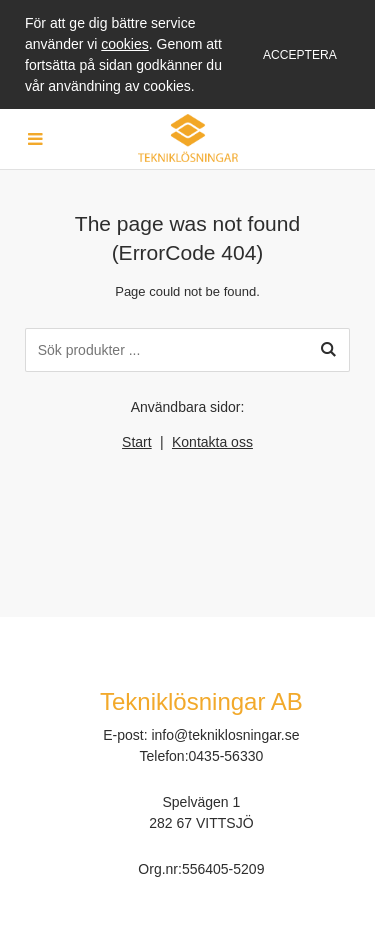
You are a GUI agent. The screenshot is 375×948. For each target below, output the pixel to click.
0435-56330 (226, 756)
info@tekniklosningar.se (225, 735)
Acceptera (300, 55)
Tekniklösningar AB (201, 701)
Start (137, 442)
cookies (124, 44)
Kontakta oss (212, 442)
